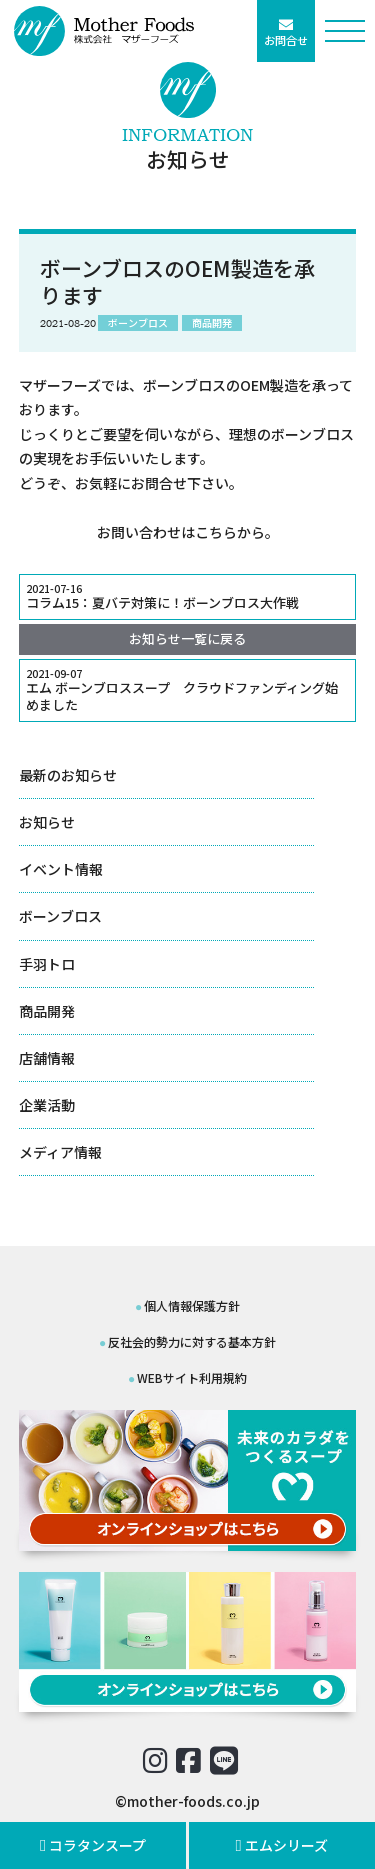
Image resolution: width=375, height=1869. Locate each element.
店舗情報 (47, 1058)
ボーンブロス (60, 916)
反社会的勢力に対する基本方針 (192, 1341)
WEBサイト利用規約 (192, 1377)
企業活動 (47, 1105)
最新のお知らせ (68, 775)
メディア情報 (60, 1152)
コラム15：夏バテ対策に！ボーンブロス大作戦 (187, 597)
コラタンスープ (93, 1845)
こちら (216, 532)
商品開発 (47, 1011)
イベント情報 (61, 869)
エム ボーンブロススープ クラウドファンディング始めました (187, 690)
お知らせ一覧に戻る (187, 638)
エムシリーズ (282, 1845)
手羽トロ (47, 964)
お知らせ (47, 822)
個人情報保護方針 (192, 1305)
